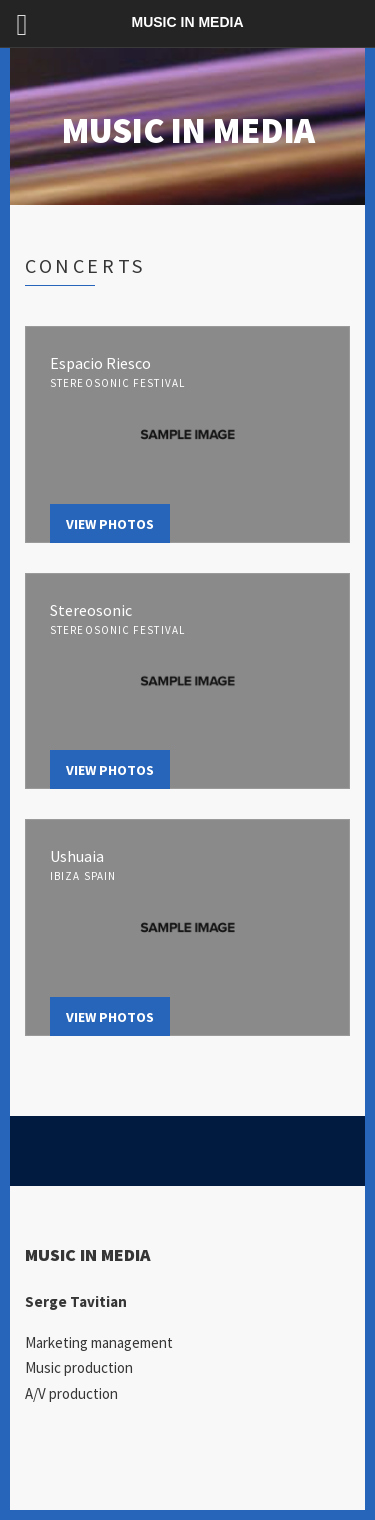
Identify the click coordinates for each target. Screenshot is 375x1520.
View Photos (110, 524)
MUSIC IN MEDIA (188, 130)
